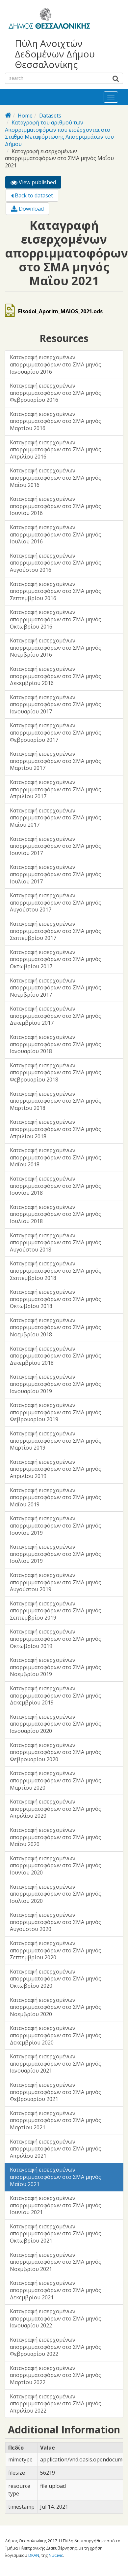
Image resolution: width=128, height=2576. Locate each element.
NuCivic (56, 2555)
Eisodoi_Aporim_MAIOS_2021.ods (60, 311)
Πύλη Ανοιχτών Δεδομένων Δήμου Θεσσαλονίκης (55, 54)
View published (36, 183)
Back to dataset (32, 195)
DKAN (33, 2555)
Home (25, 115)
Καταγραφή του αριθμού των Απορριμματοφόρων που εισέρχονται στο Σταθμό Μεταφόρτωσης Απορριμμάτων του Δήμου (59, 133)
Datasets (50, 115)
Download (27, 208)
